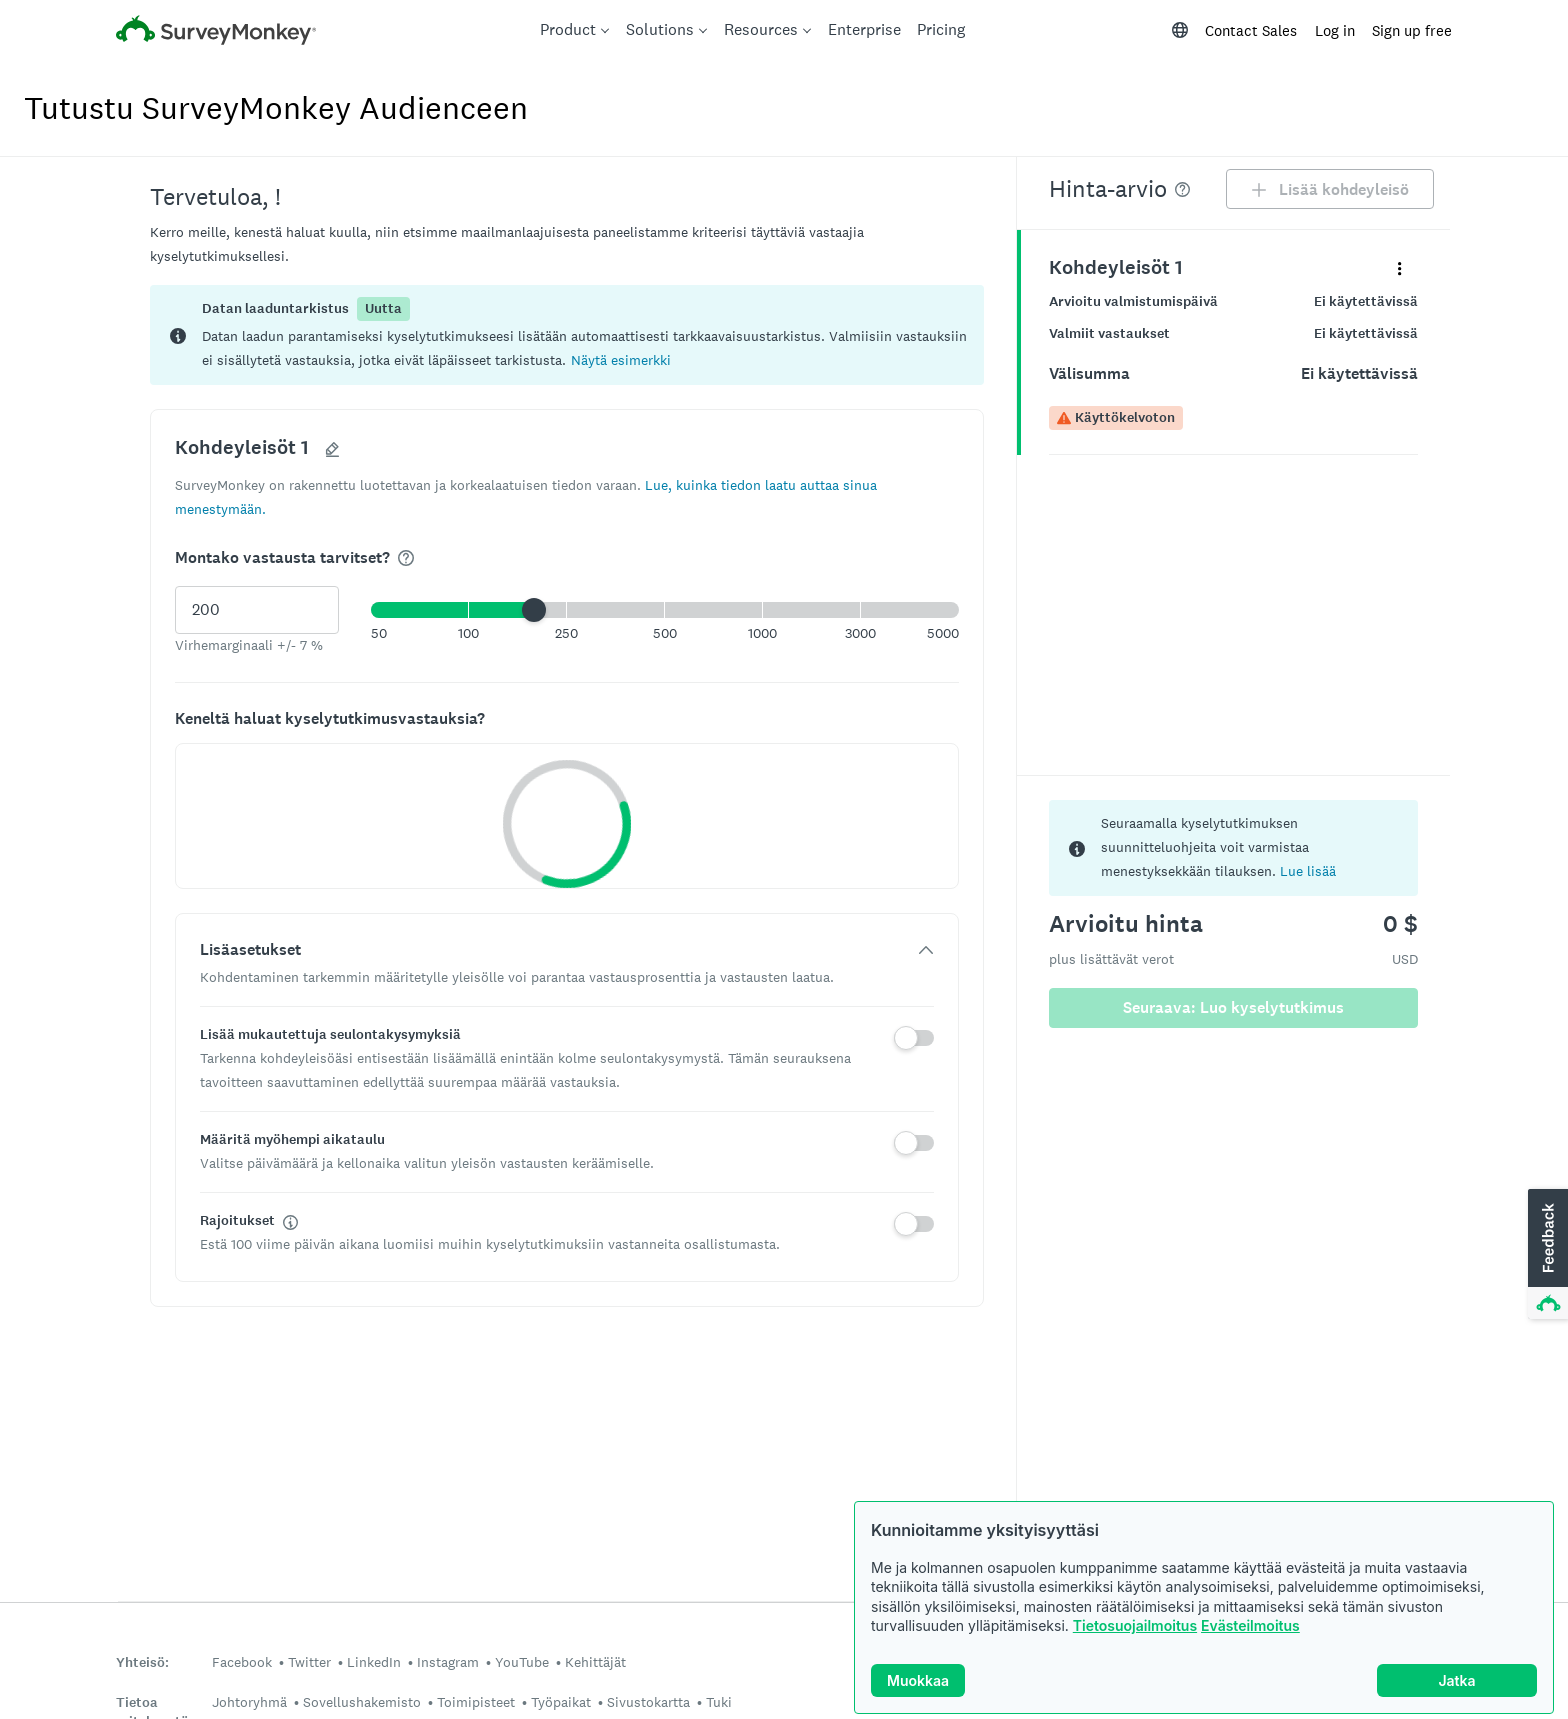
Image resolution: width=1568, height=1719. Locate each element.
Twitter (309, 1662)
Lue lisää (1308, 871)
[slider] (534, 610)
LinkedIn (374, 1662)
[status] (567, 335)
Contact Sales (1251, 30)
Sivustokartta (648, 1702)
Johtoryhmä (249, 1702)
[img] (406, 558)
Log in (1335, 30)
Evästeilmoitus (1250, 1625)
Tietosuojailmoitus (1135, 1625)
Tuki (719, 1702)
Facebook (242, 1662)
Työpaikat (561, 1702)
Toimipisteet (476, 1702)
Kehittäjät (595, 1662)
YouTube (522, 1662)
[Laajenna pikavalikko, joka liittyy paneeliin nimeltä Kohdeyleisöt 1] (1399, 267)
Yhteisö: (142, 1662)
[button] (621, 359)
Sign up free (1412, 30)
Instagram (448, 1662)
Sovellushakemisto (362, 1702)
